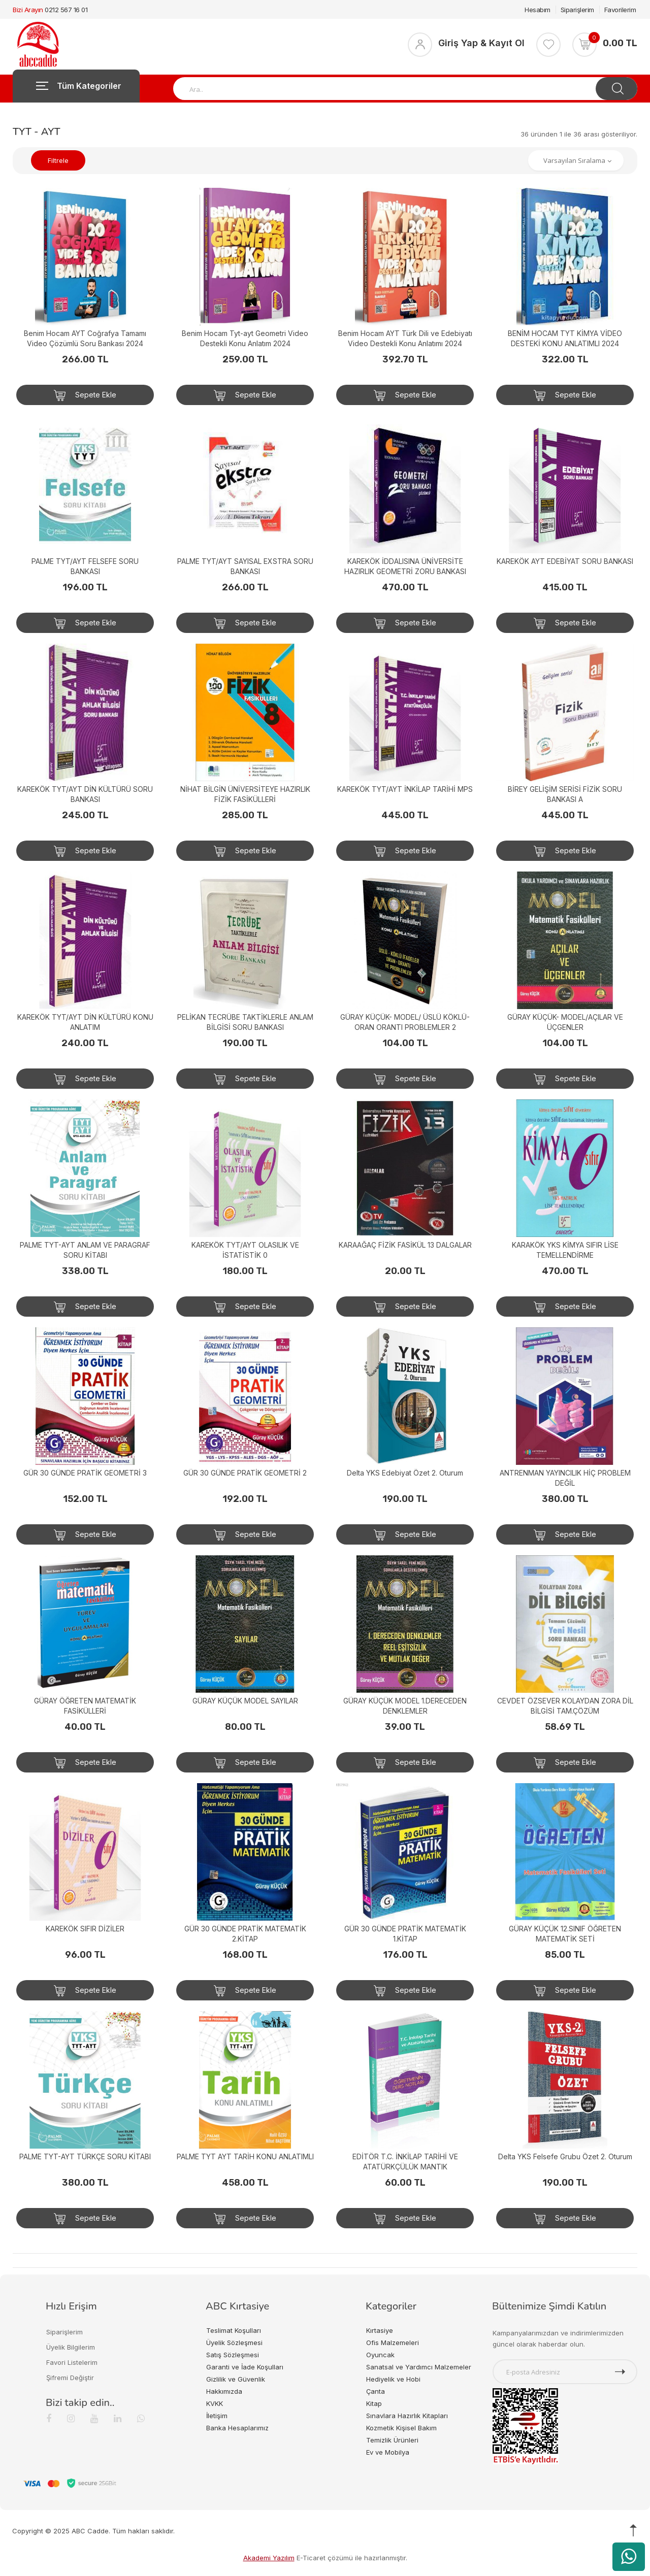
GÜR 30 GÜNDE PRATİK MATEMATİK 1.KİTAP (405, 1933)
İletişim (217, 2416)
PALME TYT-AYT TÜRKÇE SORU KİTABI (85, 2156)
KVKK (214, 2403)
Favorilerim (620, 10)
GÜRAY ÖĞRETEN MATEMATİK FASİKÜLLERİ (85, 1705)
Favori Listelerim (72, 2362)
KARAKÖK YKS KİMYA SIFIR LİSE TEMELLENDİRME (565, 1250)
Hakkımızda (224, 2391)
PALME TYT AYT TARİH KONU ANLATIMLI (245, 2156)
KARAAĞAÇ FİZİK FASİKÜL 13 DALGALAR (405, 1245)
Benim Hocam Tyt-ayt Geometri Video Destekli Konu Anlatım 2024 (245, 338)
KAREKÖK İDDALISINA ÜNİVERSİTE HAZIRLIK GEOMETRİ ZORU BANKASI (405, 566)
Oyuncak (380, 2355)
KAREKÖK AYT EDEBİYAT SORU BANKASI (565, 561)
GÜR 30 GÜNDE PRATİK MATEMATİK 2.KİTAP (245, 1933)
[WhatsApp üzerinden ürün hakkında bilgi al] (628, 2556)
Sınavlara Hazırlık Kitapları (407, 2416)
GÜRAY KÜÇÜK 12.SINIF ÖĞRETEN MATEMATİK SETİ (565, 1933)
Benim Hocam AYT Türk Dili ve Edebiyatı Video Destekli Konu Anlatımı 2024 (405, 338)
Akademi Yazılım (269, 2558)
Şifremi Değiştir (70, 2377)
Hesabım (537, 10)
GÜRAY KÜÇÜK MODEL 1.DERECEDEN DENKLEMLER (405, 1705)
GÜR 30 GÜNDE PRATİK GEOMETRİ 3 (85, 1472)
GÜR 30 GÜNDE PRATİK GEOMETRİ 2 (245, 1472)
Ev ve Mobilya (387, 2452)
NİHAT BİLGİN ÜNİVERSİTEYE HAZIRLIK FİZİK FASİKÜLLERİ (245, 794)
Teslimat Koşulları (233, 2330)
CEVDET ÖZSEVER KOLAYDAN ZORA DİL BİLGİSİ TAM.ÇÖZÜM (565, 1705)
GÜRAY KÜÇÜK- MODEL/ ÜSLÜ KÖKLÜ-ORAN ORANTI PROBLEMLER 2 (405, 1022)
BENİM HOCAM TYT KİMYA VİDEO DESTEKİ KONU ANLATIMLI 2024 (565, 338)
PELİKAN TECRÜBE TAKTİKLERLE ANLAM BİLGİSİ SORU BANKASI (245, 1022)
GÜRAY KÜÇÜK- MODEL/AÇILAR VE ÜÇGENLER (565, 1022)
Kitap (374, 2403)
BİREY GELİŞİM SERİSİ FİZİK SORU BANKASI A (565, 794)
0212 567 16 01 (66, 10)
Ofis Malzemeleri (392, 2342)
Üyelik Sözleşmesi (234, 2342)
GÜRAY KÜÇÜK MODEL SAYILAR (245, 1700)
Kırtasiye (379, 2330)
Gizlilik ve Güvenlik (235, 2379)
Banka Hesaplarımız (237, 2428)
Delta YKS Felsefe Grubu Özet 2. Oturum (565, 2156)
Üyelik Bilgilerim (70, 2347)
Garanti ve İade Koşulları (244, 2367)
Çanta (375, 2391)
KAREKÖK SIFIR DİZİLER (85, 1928)
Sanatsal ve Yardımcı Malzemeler (418, 2367)
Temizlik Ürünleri (392, 2440)
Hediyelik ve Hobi (393, 2379)
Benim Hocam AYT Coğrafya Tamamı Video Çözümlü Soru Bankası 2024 (85, 338)
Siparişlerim (577, 10)
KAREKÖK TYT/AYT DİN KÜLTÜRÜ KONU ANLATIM (85, 1022)
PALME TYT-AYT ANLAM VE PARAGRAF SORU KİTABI (85, 1250)
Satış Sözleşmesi (232, 2355)
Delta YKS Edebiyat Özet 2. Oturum (405, 1472)
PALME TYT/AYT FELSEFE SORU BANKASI (85, 566)
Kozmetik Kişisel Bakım (401, 2428)
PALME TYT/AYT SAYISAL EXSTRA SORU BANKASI (245, 566)
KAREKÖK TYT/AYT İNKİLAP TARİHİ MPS (405, 789)
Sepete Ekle (85, 395)
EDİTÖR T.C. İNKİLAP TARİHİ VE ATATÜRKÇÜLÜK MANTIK (405, 2161)
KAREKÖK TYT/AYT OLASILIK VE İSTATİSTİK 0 (245, 1250)
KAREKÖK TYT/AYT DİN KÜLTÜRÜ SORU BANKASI (85, 794)
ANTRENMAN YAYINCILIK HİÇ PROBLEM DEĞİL (565, 1477)
